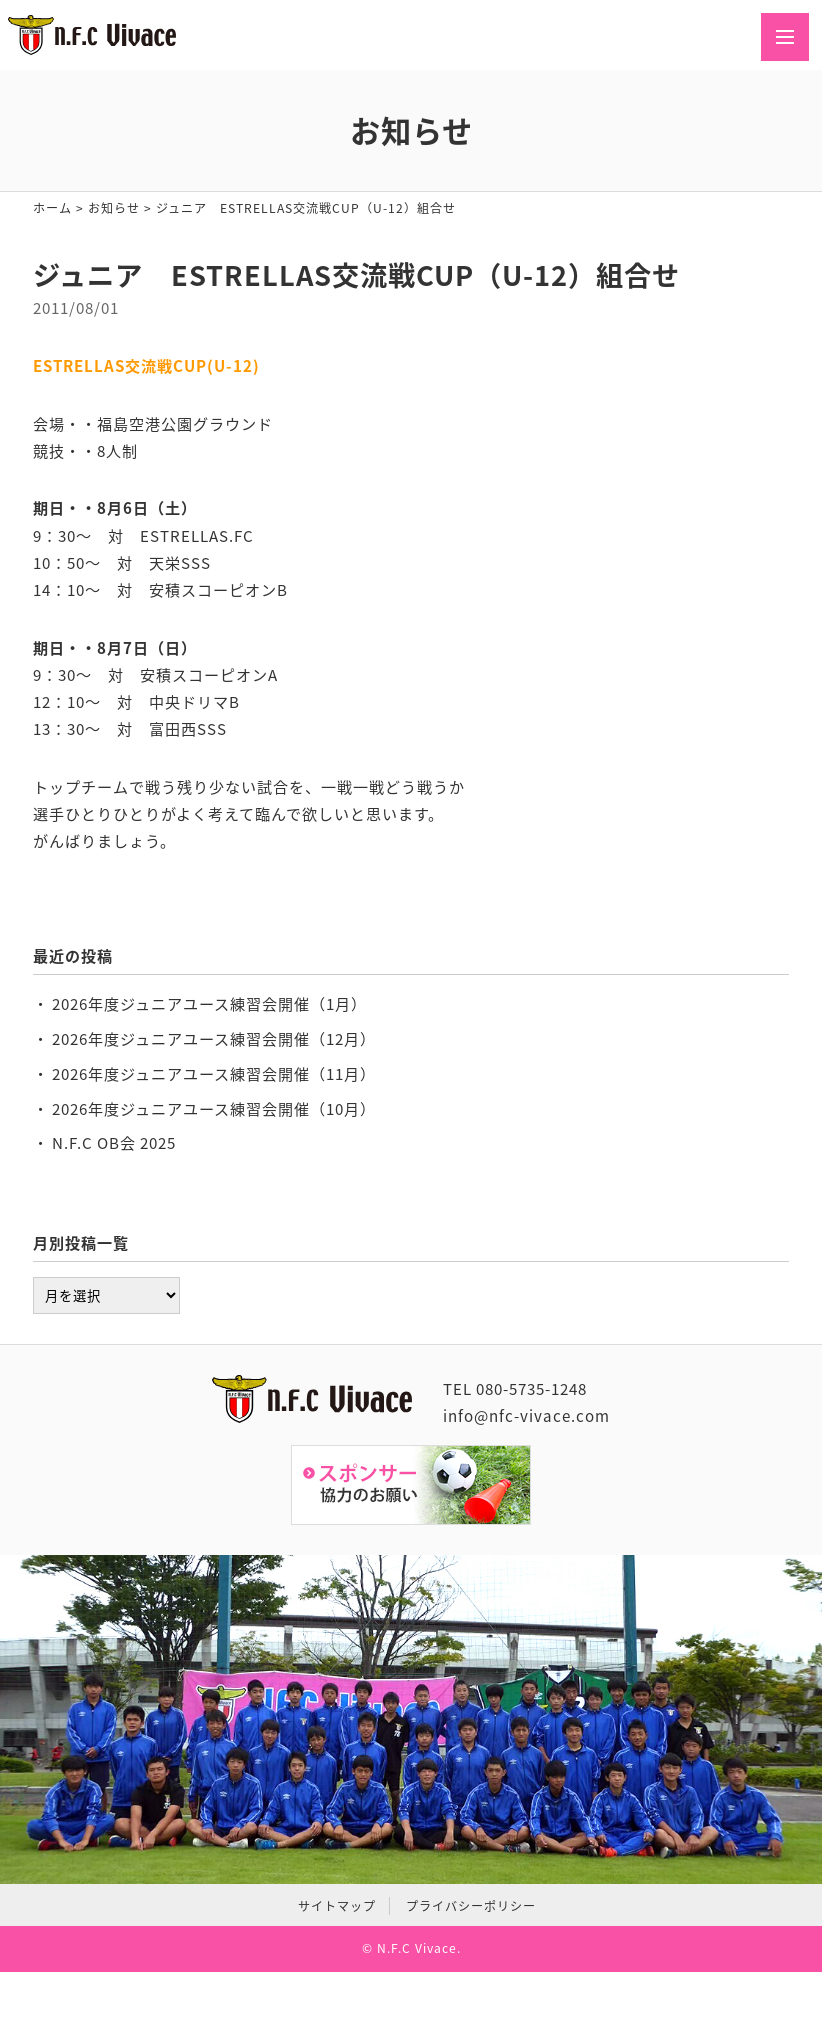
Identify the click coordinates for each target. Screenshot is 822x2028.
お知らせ (114, 208)
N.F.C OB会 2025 (114, 1142)
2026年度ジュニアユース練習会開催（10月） (214, 1108)
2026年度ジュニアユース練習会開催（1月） (209, 1003)
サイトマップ (337, 1906)
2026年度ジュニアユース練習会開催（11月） (214, 1073)
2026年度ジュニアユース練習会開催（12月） (214, 1038)
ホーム (52, 208)
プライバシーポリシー (471, 1906)
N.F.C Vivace (417, 1948)
